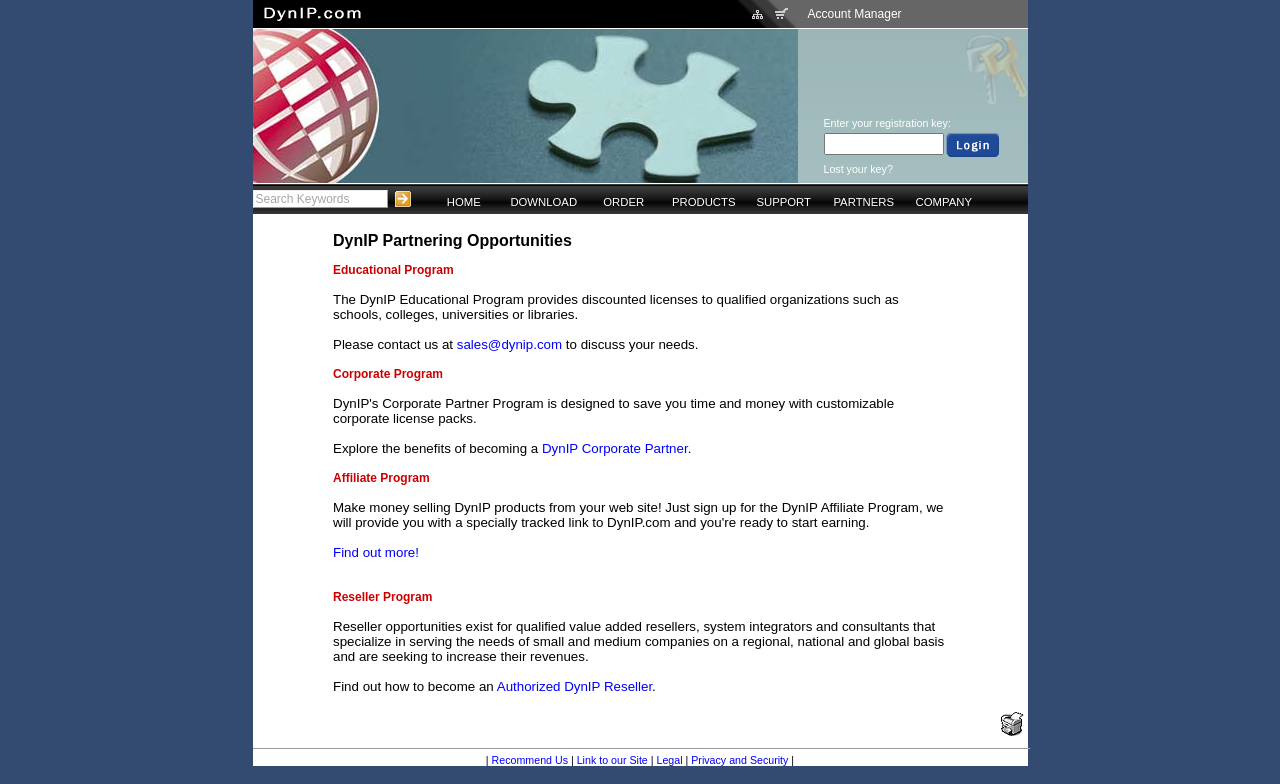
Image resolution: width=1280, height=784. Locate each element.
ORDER (623, 202)
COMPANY (944, 202)
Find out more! (376, 552)
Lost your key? (858, 169)
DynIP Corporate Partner (615, 448)
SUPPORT (783, 202)
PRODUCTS (704, 202)
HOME (464, 202)
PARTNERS (863, 202)
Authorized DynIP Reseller (574, 686)
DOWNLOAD (543, 202)
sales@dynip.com (509, 344)
